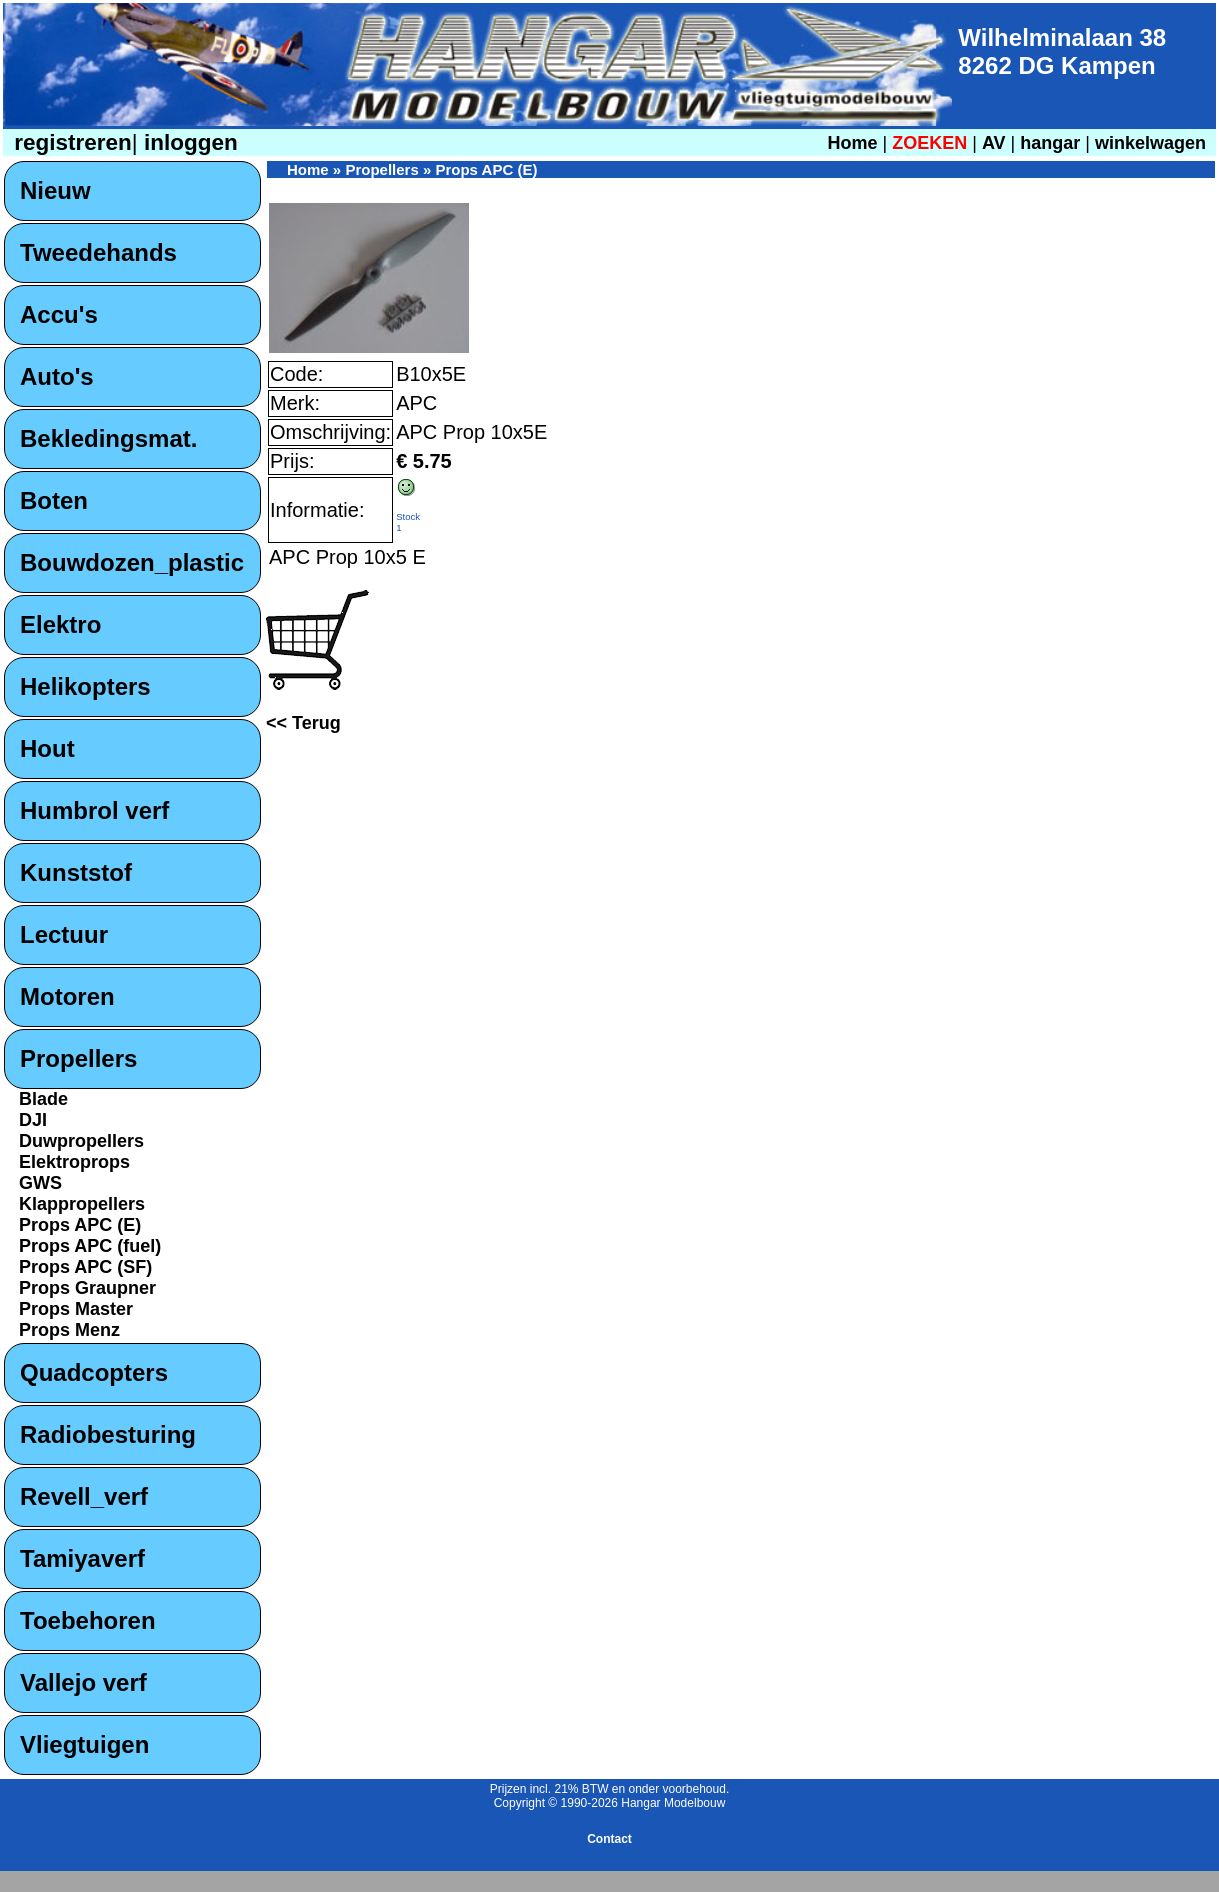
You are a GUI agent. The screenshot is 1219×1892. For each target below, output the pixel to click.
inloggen (188, 142)
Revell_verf (84, 1496)
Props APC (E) (80, 1225)
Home (852, 143)
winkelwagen (1150, 143)
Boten (54, 500)
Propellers (78, 1058)
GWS (40, 1183)
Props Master (76, 1309)
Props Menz (69, 1330)
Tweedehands (98, 252)
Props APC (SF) (85, 1267)
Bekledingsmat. (108, 438)
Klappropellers (82, 1204)
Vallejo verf (83, 1682)
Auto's (57, 376)
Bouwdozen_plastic (132, 562)
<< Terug (303, 723)
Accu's (59, 314)
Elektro (60, 624)
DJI (33, 1120)
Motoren (67, 996)
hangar (1050, 143)
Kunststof (76, 872)
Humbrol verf (94, 810)
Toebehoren (88, 1620)
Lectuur (64, 934)
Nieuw (55, 190)
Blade (43, 1099)
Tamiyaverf (82, 1558)
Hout (47, 748)
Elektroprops (74, 1162)
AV (996, 143)
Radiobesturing (108, 1434)
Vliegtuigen (84, 1744)
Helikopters (85, 686)
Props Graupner (87, 1288)
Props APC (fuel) (90, 1246)
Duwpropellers (81, 1141)
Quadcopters (94, 1372)
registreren (70, 142)
